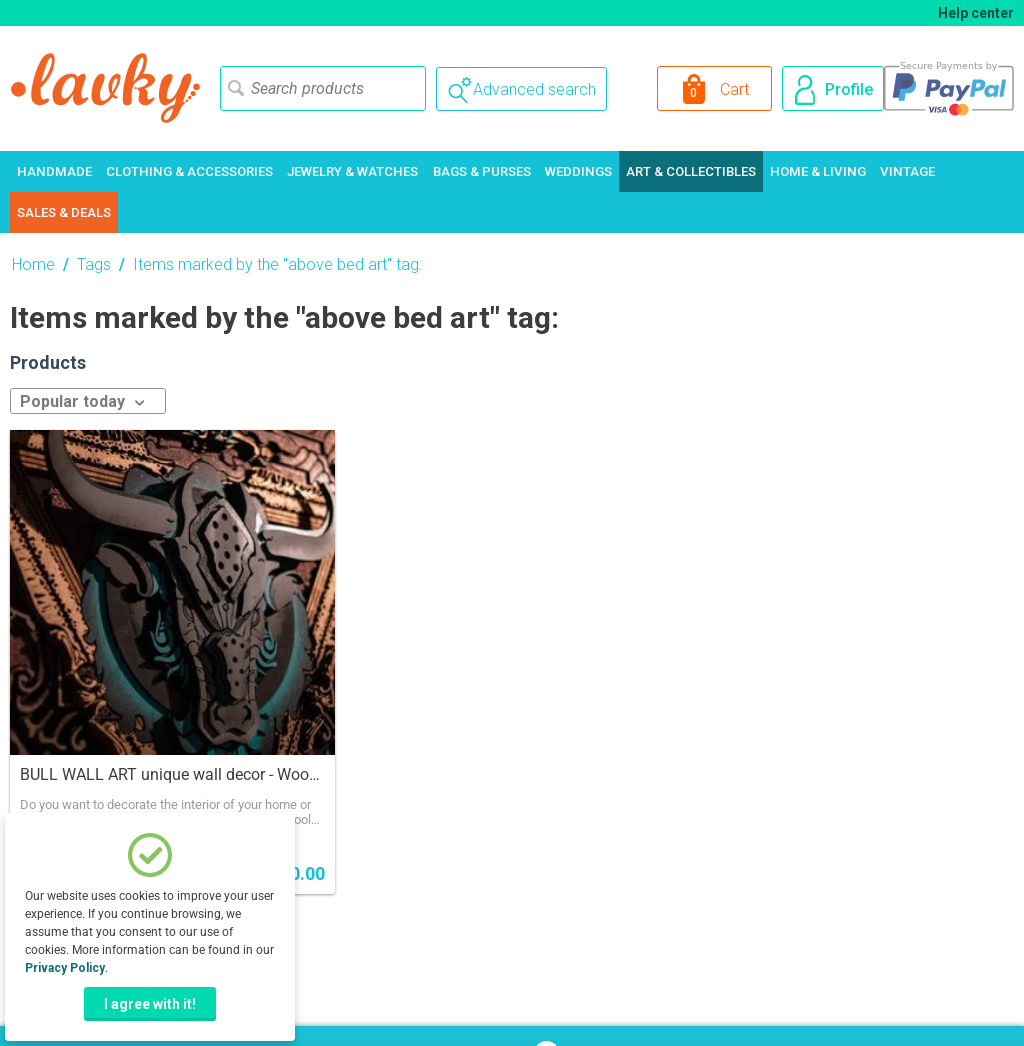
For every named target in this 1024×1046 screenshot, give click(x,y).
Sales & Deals (64, 212)
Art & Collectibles (691, 171)
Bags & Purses (482, 171)
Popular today (82, 401)
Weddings (578, 171)
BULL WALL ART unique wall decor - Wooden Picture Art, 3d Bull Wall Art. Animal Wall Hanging (172, 774)
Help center (976, 13)
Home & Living (818, 171)
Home (33, 264)
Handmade (54, 171)
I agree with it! (150, 1004)
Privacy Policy (65, 968)
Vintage (907, 171)
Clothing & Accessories (189, 171)
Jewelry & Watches (352, 171)
